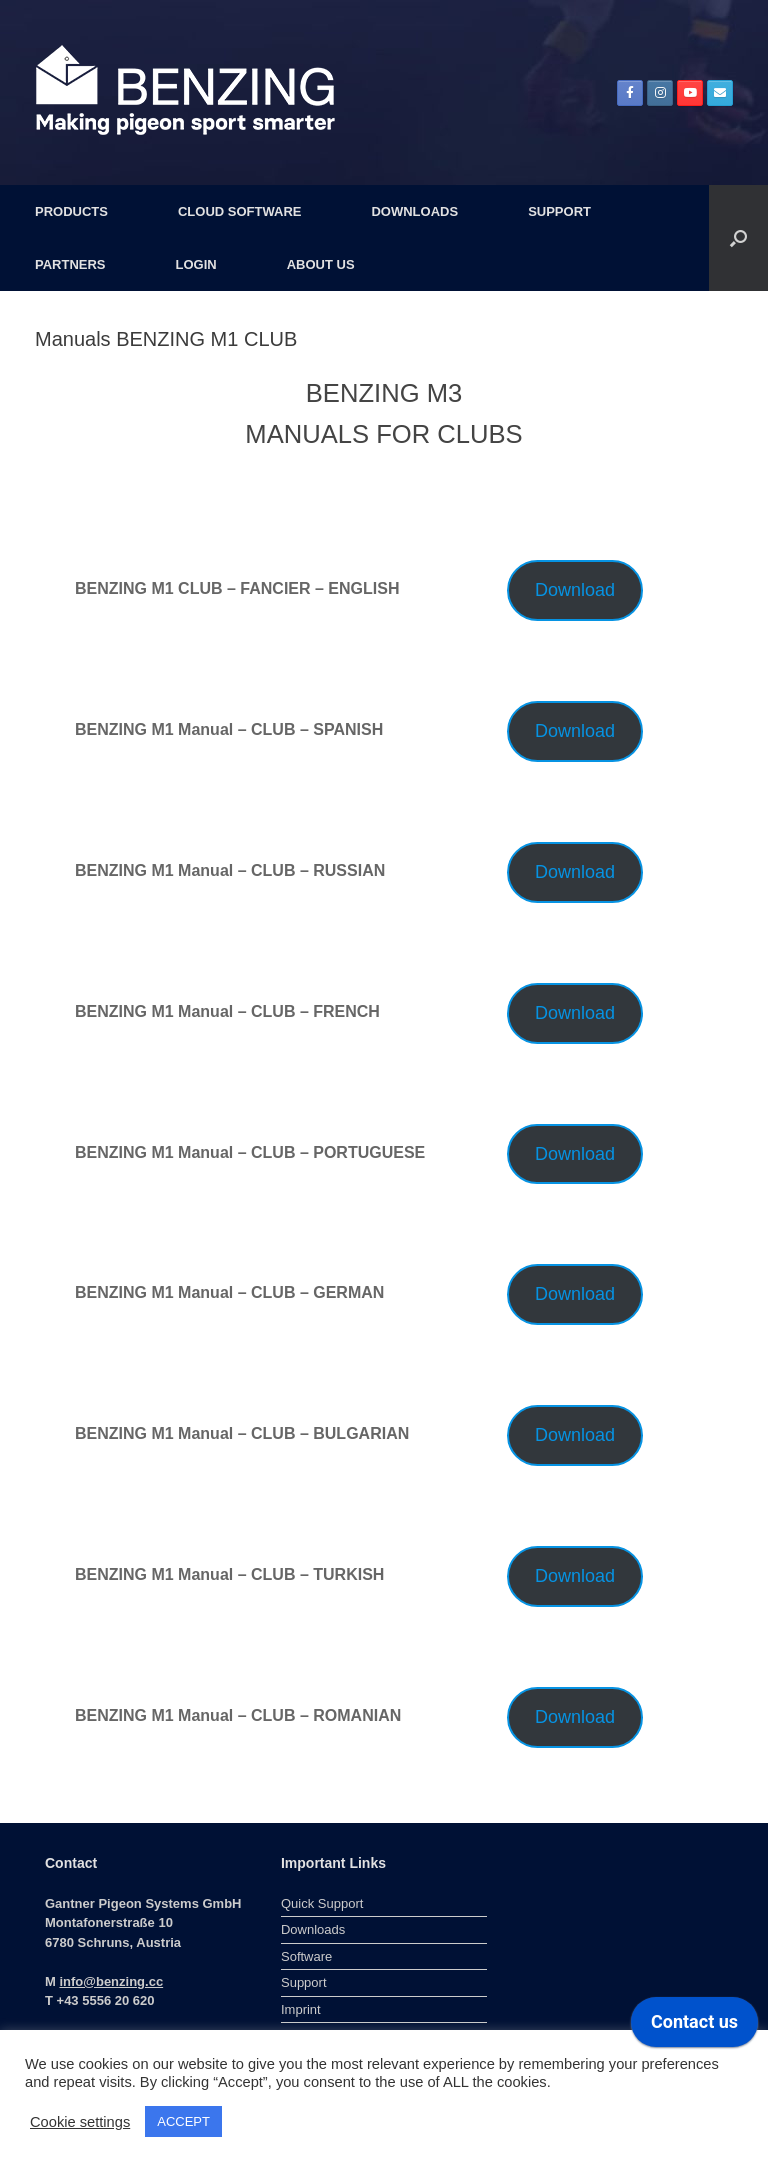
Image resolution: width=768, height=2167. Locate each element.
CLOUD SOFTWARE (240, 211)
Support (304, 1982)
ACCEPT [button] (183, 2121)
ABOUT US (321, 264)
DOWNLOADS (414, 211)
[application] (694, 2027)
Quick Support (322, 1903)
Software (306, 1956)
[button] (738, 238)
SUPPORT (559, 211)
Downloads (313, 1929)
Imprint (301, 2009)
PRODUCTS (71, 211)
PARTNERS (70, 264)
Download (575, 590)
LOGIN (196, 264)
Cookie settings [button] (80, 2122)
